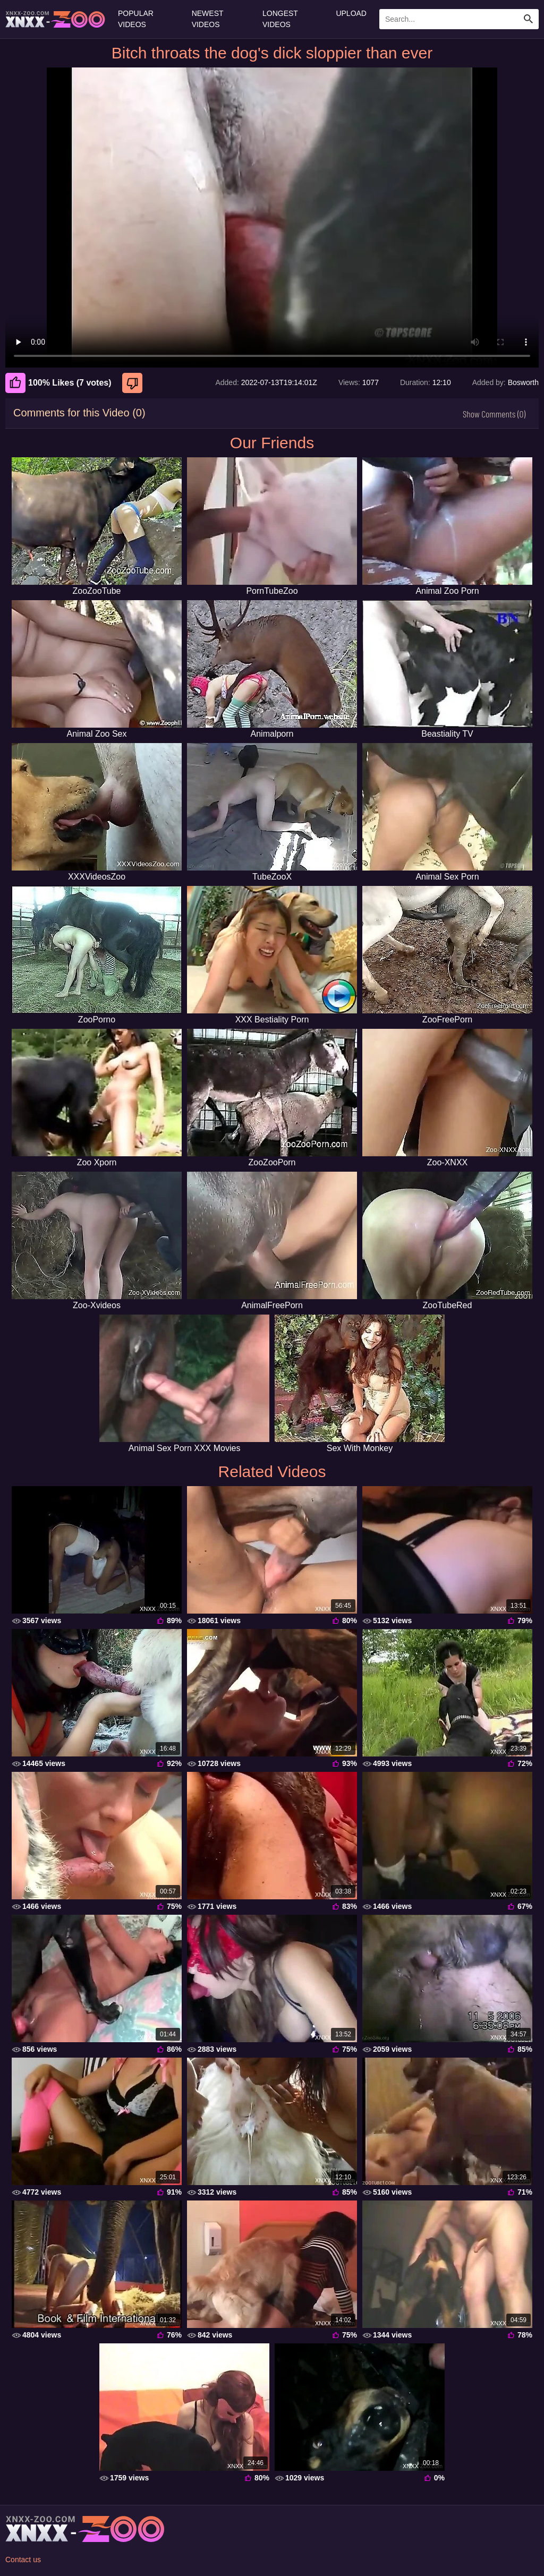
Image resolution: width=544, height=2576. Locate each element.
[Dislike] (133, 383)
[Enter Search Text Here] (459, 19)
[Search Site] (528, 19)
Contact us (23, 2559)
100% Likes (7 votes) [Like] (58, 383)
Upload (351, 13)
